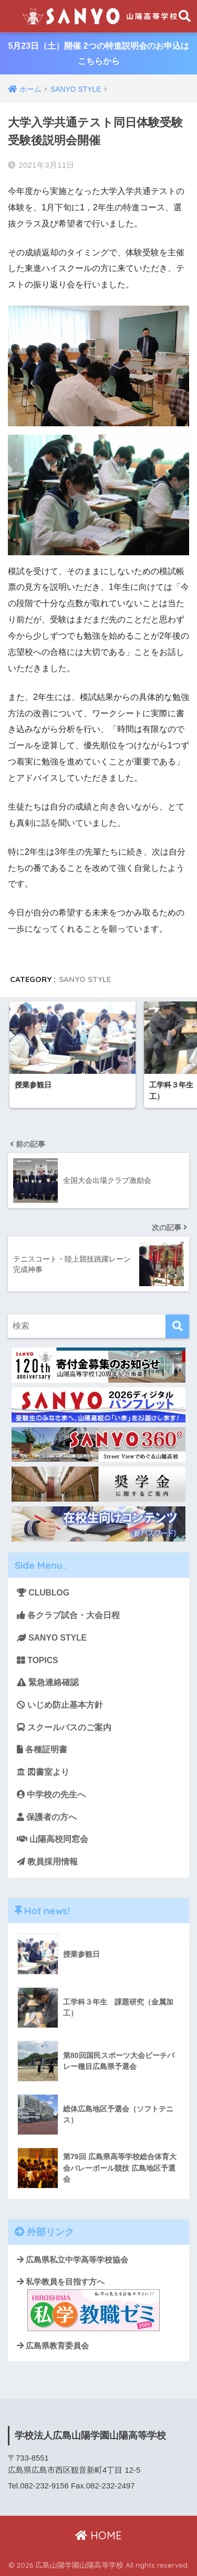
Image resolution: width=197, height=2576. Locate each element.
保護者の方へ (47, 1817)
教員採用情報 (47, 1861)
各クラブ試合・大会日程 (68, 1615)
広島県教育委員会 (53, 2345)
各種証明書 (42, 1749)
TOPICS (37, 1660)
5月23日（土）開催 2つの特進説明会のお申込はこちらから (98, 53)
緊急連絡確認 (48, 1682)
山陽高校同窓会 (52, 1839)
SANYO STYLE (85, 979)
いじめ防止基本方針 (60, 1704)
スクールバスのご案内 (64, 1727)
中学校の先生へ (51, 1794)
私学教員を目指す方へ (88, 2304)
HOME (98, 2535)
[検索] (177, 1326)
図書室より (43, 1771)
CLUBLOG (43, 1592)
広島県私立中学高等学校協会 (72, 2259)
